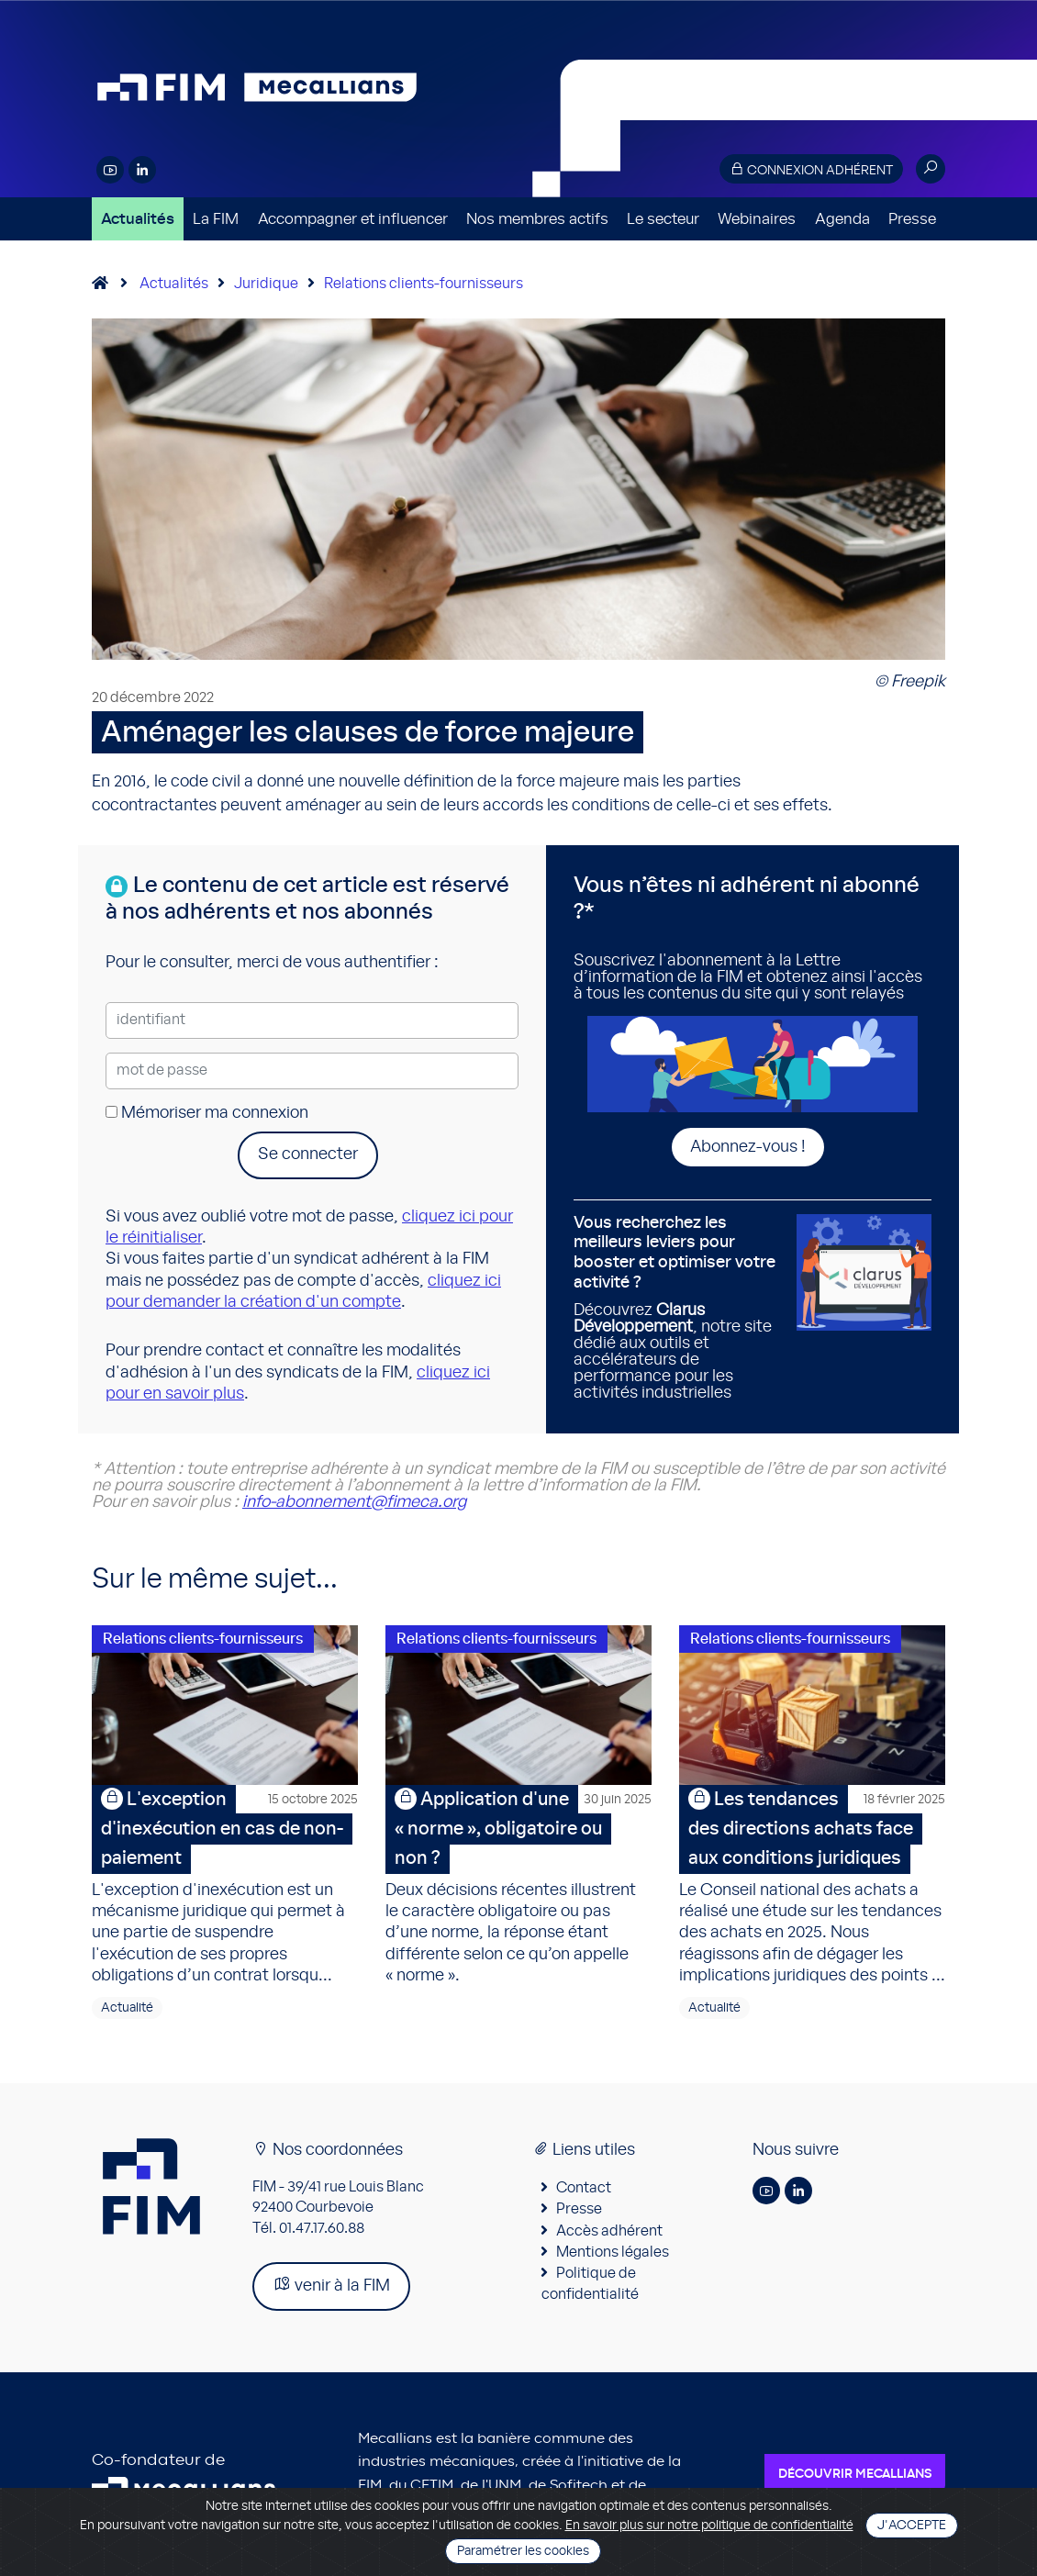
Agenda (842, 219)
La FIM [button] (216, 219)
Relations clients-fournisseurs (423, 283)
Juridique (266, 283)
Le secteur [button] (663, 219)
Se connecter (308, 1154)
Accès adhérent (609, 2231)
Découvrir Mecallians (854, 2474)
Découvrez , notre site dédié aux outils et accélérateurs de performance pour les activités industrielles (678, 1307)
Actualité (127, 2008)
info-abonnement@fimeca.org (354, 1502)
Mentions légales (612, 2252)
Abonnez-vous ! (748, 1147)
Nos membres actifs (537, 219)
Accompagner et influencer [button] (353, 219)
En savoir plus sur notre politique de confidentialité (709, 2525)
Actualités (137, 219)
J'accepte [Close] (911, 2525)
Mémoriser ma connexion (207, 1113)
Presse (912, 219)
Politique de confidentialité (590, 2283)
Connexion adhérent (811, 169)
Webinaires (757, 219)
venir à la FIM (331, 2284)
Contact (583, 2187)
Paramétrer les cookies (523, 2551)
